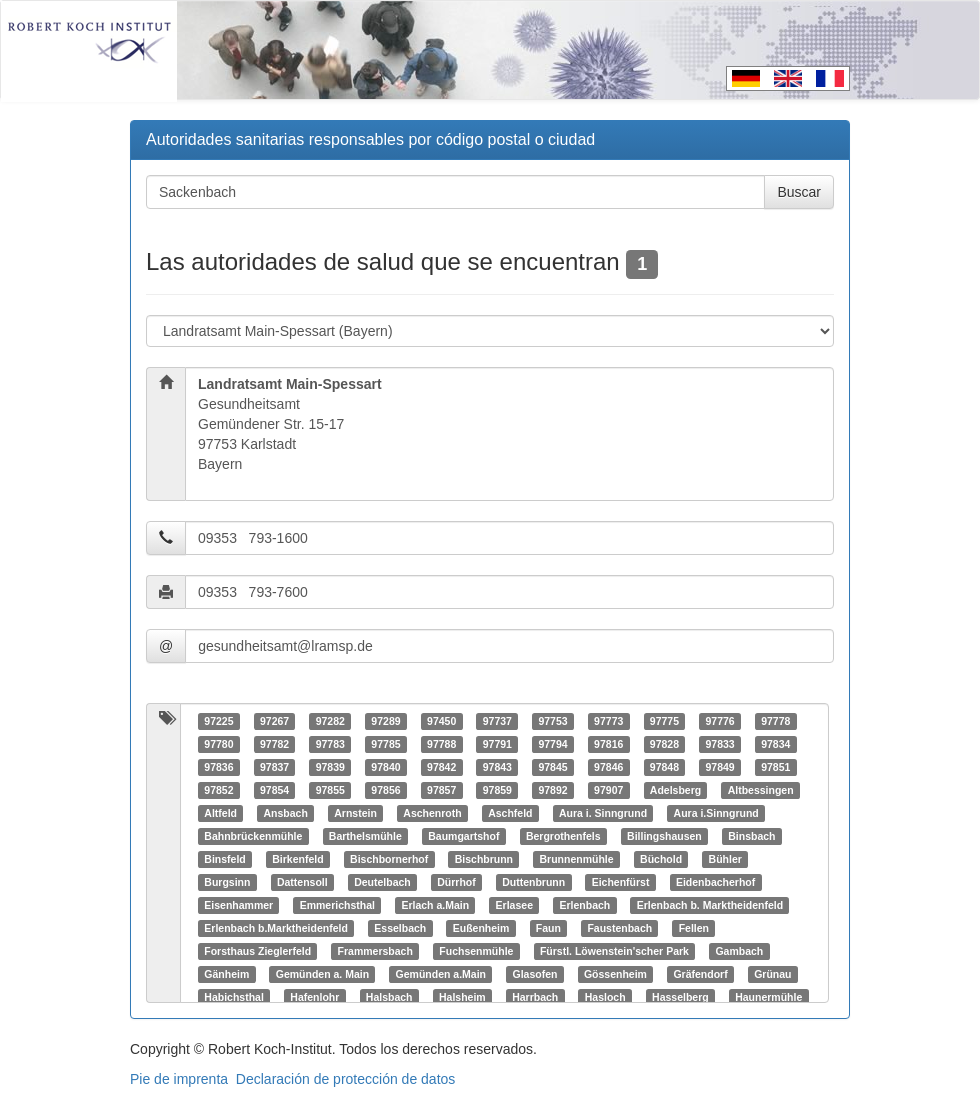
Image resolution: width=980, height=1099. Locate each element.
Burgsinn (227, 882)
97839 (330, 767)
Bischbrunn (484, 859)
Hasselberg (680, 997)
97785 (385, 744)
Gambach (739, 951)
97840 (385, 767)
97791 (497, 744)
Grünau (772, 974)
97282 (330, 721)
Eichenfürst (621, 882)
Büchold (661, 859)
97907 (608, 790)
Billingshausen (664, 836)
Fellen (694, 928)
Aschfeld (510, 813)
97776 (719, 721)
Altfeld (220, 813)
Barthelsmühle (365, 836)
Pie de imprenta (179, 1079)
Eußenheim (481, 928)
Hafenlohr (314, 997)
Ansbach (285, 813)
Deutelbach (382, 882)
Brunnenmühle (577, 859)
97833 (719, 744)
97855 (330, 790)
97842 (441, 767)
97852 (218, 790)
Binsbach (751, 836)
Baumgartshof (463, 836)
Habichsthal (234, 997)
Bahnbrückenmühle (253, 836)
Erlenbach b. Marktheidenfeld (710, 905)
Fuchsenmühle (476, 951)
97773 (608, 721)
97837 (274, 767)
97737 (497, 721)
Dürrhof (456, 882)
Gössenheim (615, 974)
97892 (552, 790)
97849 (719, 767)
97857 (441, 790)
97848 (664, 767)
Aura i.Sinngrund (716, 813)
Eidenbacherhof (715, 882)
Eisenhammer (238, 905)
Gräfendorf (700, 974)
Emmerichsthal (337, 905)
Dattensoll (302, 882)
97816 (608, 744)
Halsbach (389, 997)
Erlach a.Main (435, 905)
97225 (218, 721)
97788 (441, 744)
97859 (497, 790)
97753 (552, 721)
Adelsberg (675, 790)
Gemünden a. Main (322, 974)
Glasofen (534, 974)
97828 (664, 744)
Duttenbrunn (533, 882)
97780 (218, 744)
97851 (775, 767)
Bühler (725, 859)
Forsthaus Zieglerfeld (257, 951)
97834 (775, 744)
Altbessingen (761, 790)
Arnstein (355, 813)
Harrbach (535, 997)
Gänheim (226, 974)
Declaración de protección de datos (345, 1079)
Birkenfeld (297, 859)
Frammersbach (375, 951)
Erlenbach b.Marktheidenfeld (276, 928)
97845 (552, 767)
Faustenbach (619, 928)
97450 (441, 721)
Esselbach (400, 928)
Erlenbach (584, 905)
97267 (274, 721)
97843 (497, 767)
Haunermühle (768, 997)
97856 (385, 790)
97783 (330, 744)
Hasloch (605, 997)
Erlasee (514, 905)
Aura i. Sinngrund (603, 813)
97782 (274, 744)
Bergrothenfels (563, 836)
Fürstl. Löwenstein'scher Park (614, 951)
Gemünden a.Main (441, 974)
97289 (385, 721)
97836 (218, 767)
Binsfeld (224, 859)
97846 (608, 767)
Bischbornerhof (389, 859)
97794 (552, 744)
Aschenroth (432, 813)
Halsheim (462, 997)
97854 (274, 790)
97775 (664, 721)
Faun (548, 928)
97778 (775, 721)
